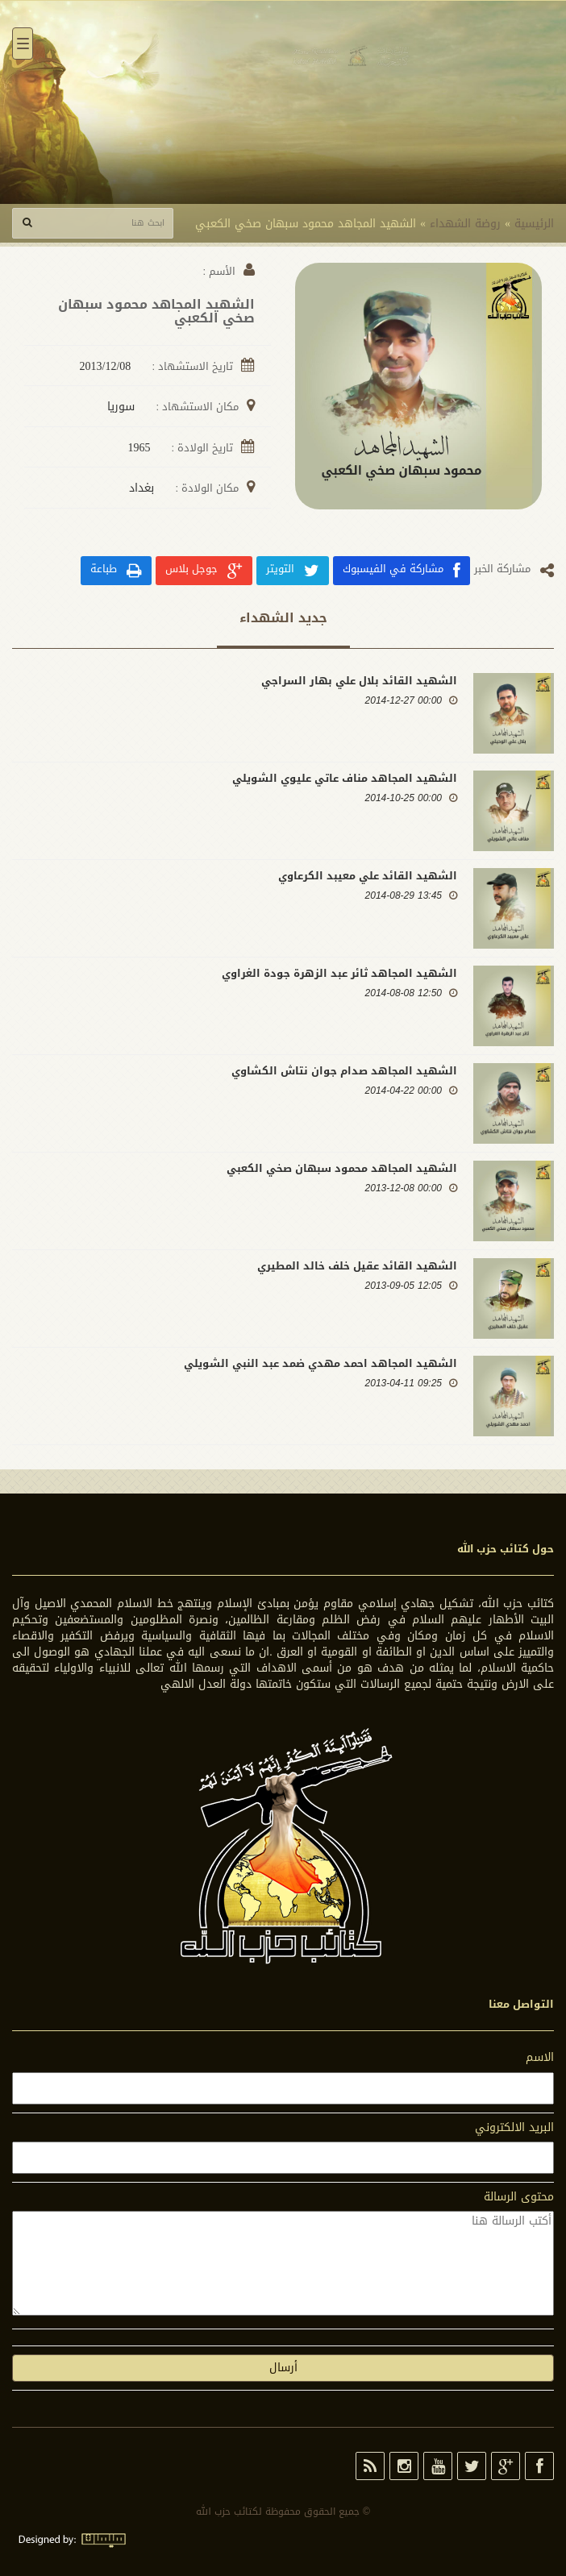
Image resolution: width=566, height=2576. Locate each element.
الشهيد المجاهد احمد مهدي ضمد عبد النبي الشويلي (320, 1363)
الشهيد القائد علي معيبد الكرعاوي (367, 876)
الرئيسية (534, 224)
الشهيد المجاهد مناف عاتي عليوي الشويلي (344, 778)
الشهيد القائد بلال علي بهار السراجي (359, 681)
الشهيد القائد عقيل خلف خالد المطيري (357, 1266)
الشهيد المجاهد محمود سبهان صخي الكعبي (342, 1168)
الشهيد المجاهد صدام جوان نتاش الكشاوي (344, 1071)
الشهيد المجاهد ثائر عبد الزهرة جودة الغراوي (339, 973)
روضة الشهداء (465, 224)
